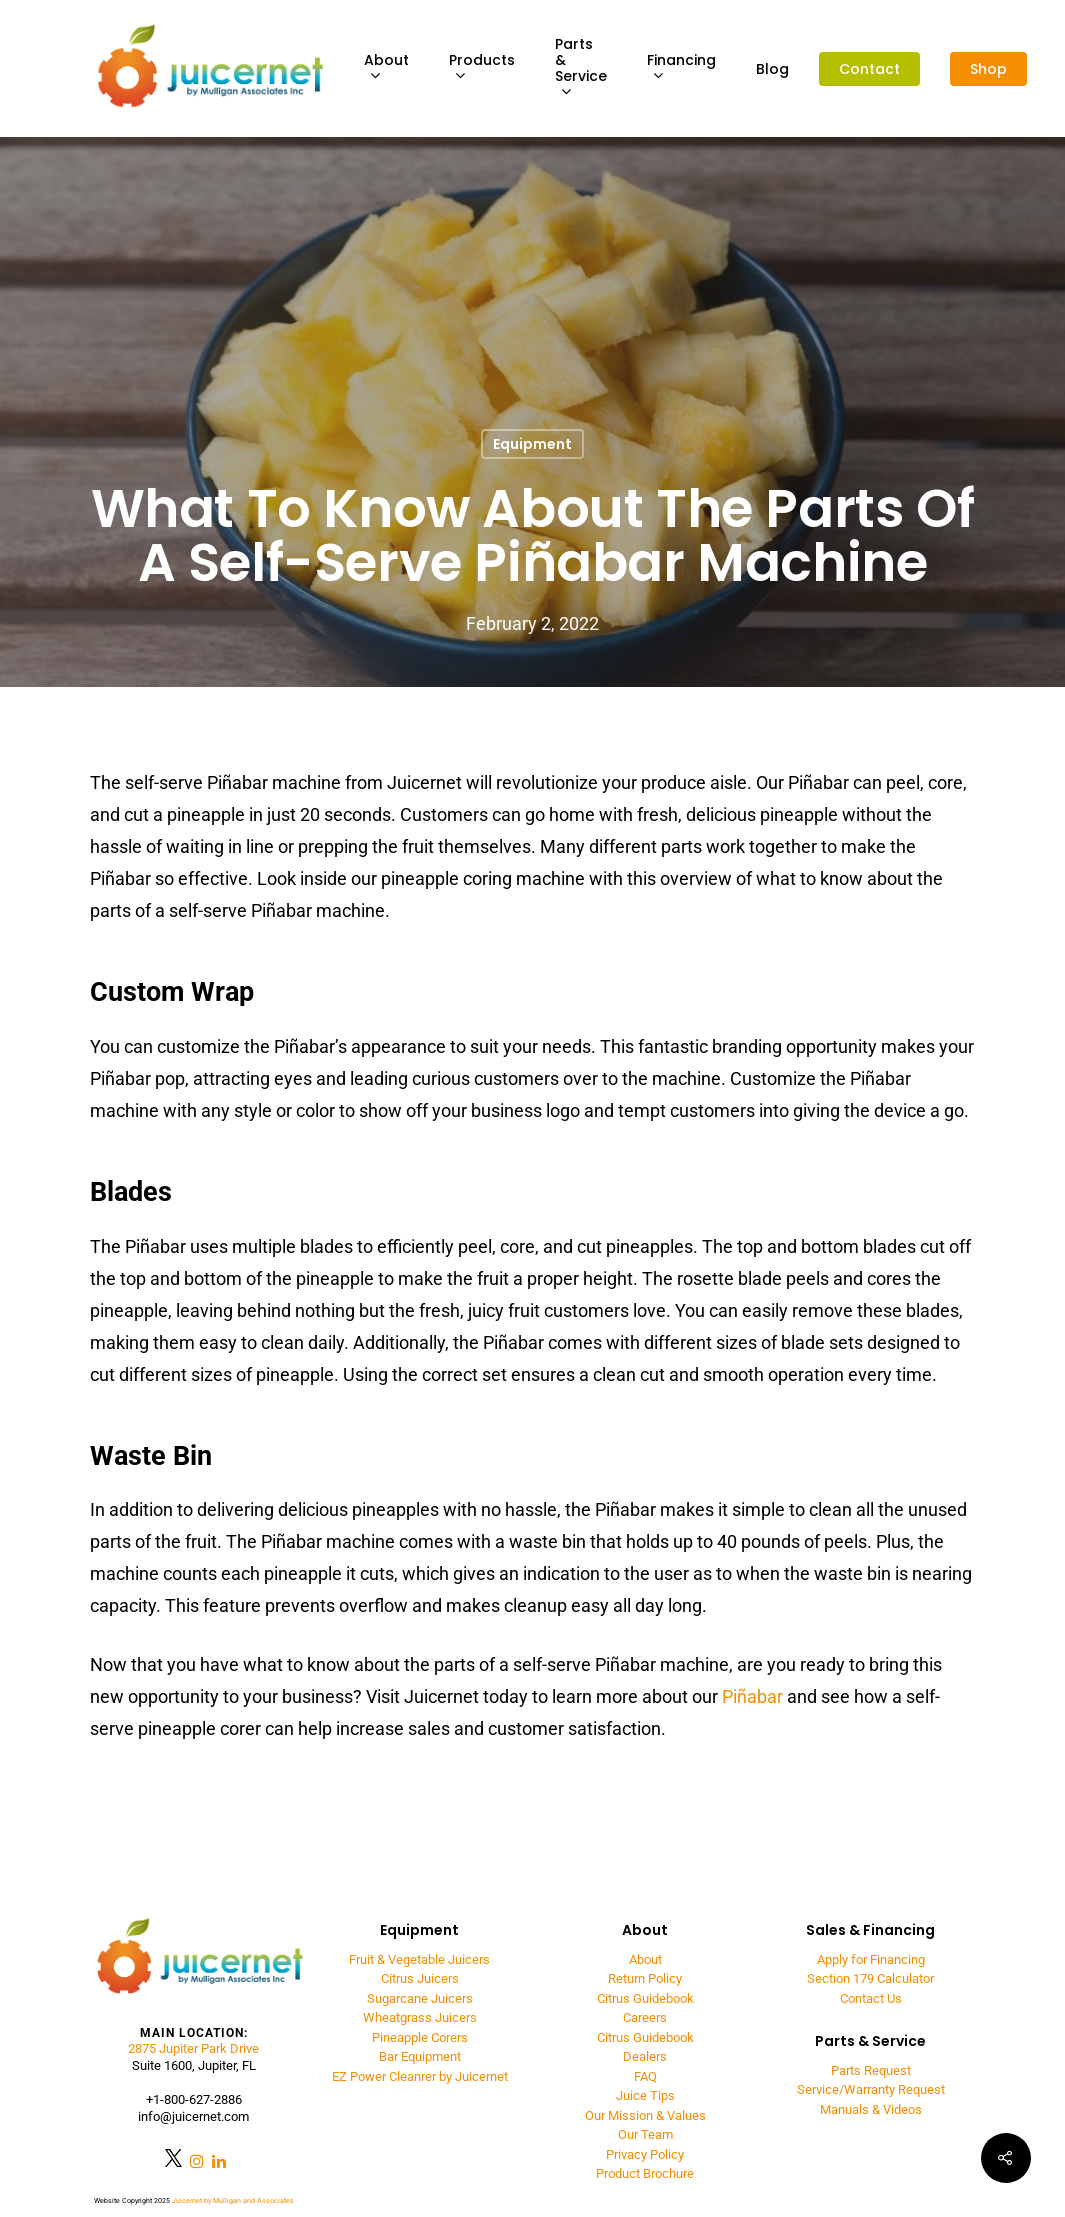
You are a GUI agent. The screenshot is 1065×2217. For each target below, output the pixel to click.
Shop (988, 69)
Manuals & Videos (871, 2109)
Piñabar (752, 1696)
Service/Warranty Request (871, 2089)
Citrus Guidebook (645, 1998)
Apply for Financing (871, 1959)
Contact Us (871, 1998)
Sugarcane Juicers (420, 1998)
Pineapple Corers (420, 2037)
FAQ (645, 2076)
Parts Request (871, 2070)
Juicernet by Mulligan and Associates (233, 2201)
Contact (869, 69)
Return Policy (645, 1978)
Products (482, 68)
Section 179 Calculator (870, 1978)
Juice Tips (645, 2095)
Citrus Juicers (420, 1978)
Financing (681, 68)
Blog (772, 69)
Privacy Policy (645, 2154)
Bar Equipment (420, 2056)
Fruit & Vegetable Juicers (419, 1959)
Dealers (645, 2056)
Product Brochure (645, 2173)
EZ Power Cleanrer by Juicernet (420, 2076)
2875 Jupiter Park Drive (193, 2048)
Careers (645, 2017)
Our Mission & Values (645, 2115)
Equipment (532, 444)
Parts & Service (581, 68)
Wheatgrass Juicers (420, 2017)
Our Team (645, 2134)
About (386, 68)
